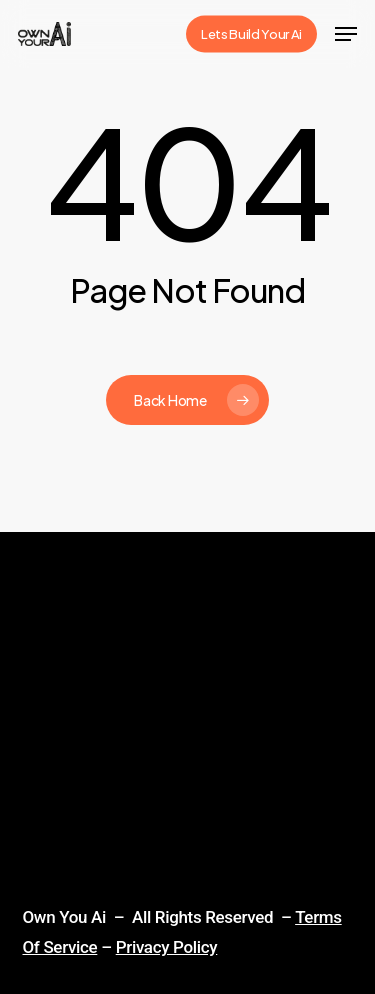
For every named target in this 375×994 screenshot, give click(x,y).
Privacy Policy (167, 947)
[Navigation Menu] (346, 34)
